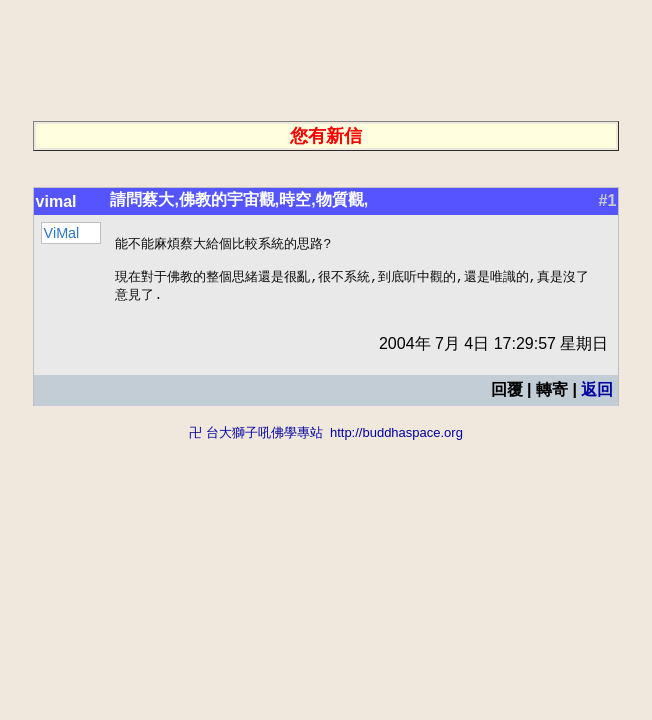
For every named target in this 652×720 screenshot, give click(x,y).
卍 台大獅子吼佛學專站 (256, 438)
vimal (56, 201)
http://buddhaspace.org (396, 438)
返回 (597, 395)
